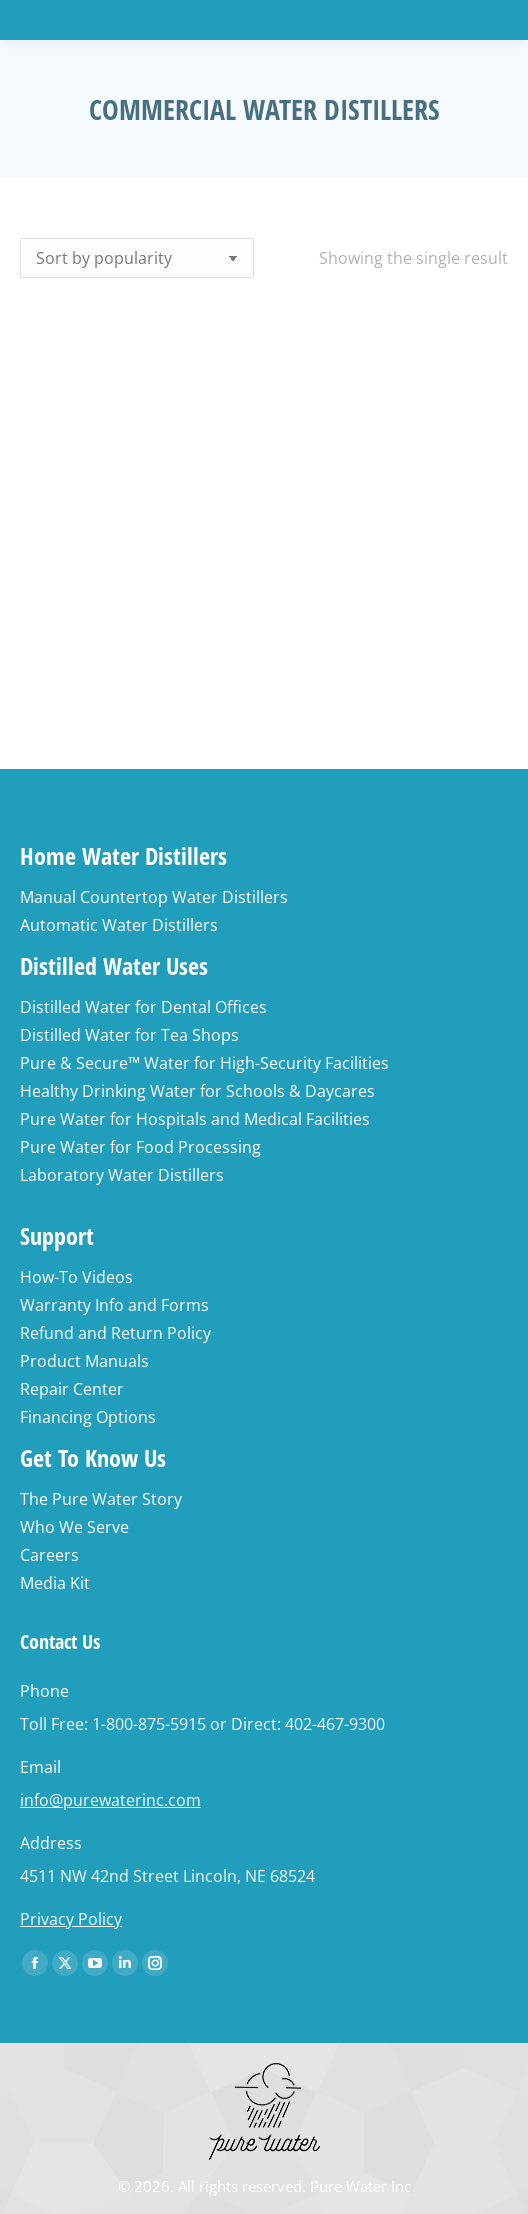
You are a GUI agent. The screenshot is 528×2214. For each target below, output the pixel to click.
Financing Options (88, 1417)
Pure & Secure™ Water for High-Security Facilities (204, 1063)
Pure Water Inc (360, 2186)
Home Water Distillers (123, 855)
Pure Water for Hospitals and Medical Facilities (195, 1119)
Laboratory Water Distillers (122, 1175)
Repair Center (72, 1389)
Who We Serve (74, 1527)
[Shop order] (137, 258)
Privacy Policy (71, 1919)
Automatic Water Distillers (119, 925)
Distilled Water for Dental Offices (143, 1007)
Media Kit (55, 1583)
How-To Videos (76, 1277)
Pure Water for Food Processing (140, 1147)
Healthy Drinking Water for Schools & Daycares (197, 1091)
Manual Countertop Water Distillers (154, 897)
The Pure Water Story (101, 1499)
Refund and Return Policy (115, 1333)
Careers (49, 1555)
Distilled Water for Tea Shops (129, 1035)
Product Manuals (84, 1361)
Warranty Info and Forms (114, 1305)
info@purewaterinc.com (110, 1800)
